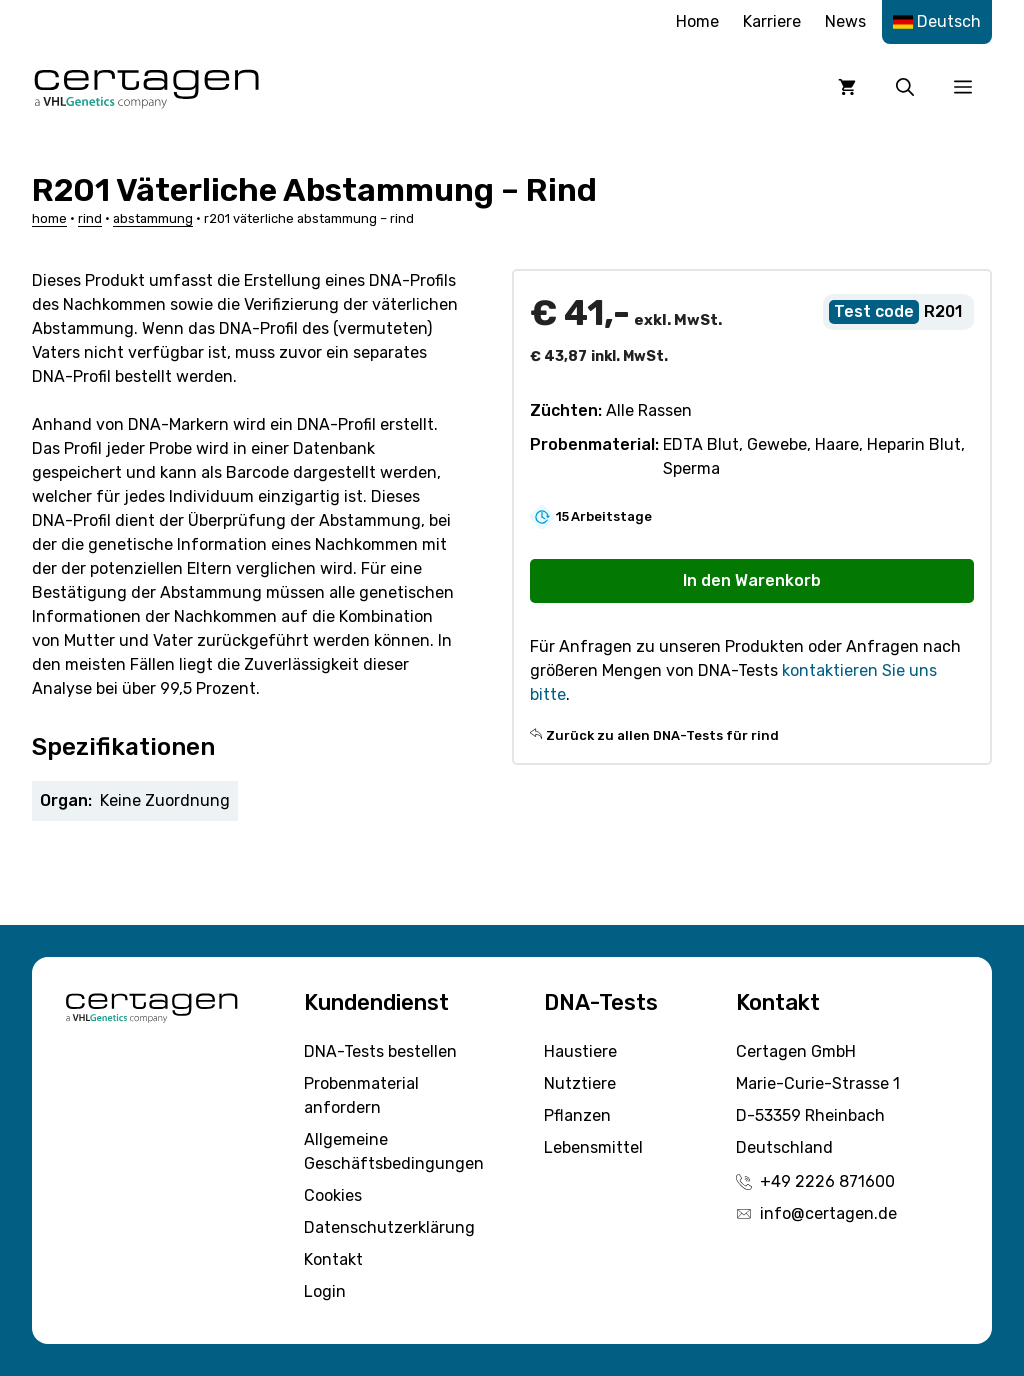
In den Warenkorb (752, 580)
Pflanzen (577, 1115)
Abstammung (153, 218)
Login (325, 1291)
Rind (90, 218)
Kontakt (333, 1259)
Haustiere (580, 1051)
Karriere (772, 21)
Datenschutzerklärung (389, 1227)
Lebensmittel (593, 1147)
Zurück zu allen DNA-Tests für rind (662, 735)
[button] (905, 87)
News (845, 21)
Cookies (333, 1195)
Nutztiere (580, 1083)
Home (697, 21)
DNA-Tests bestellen (380, 1051)
